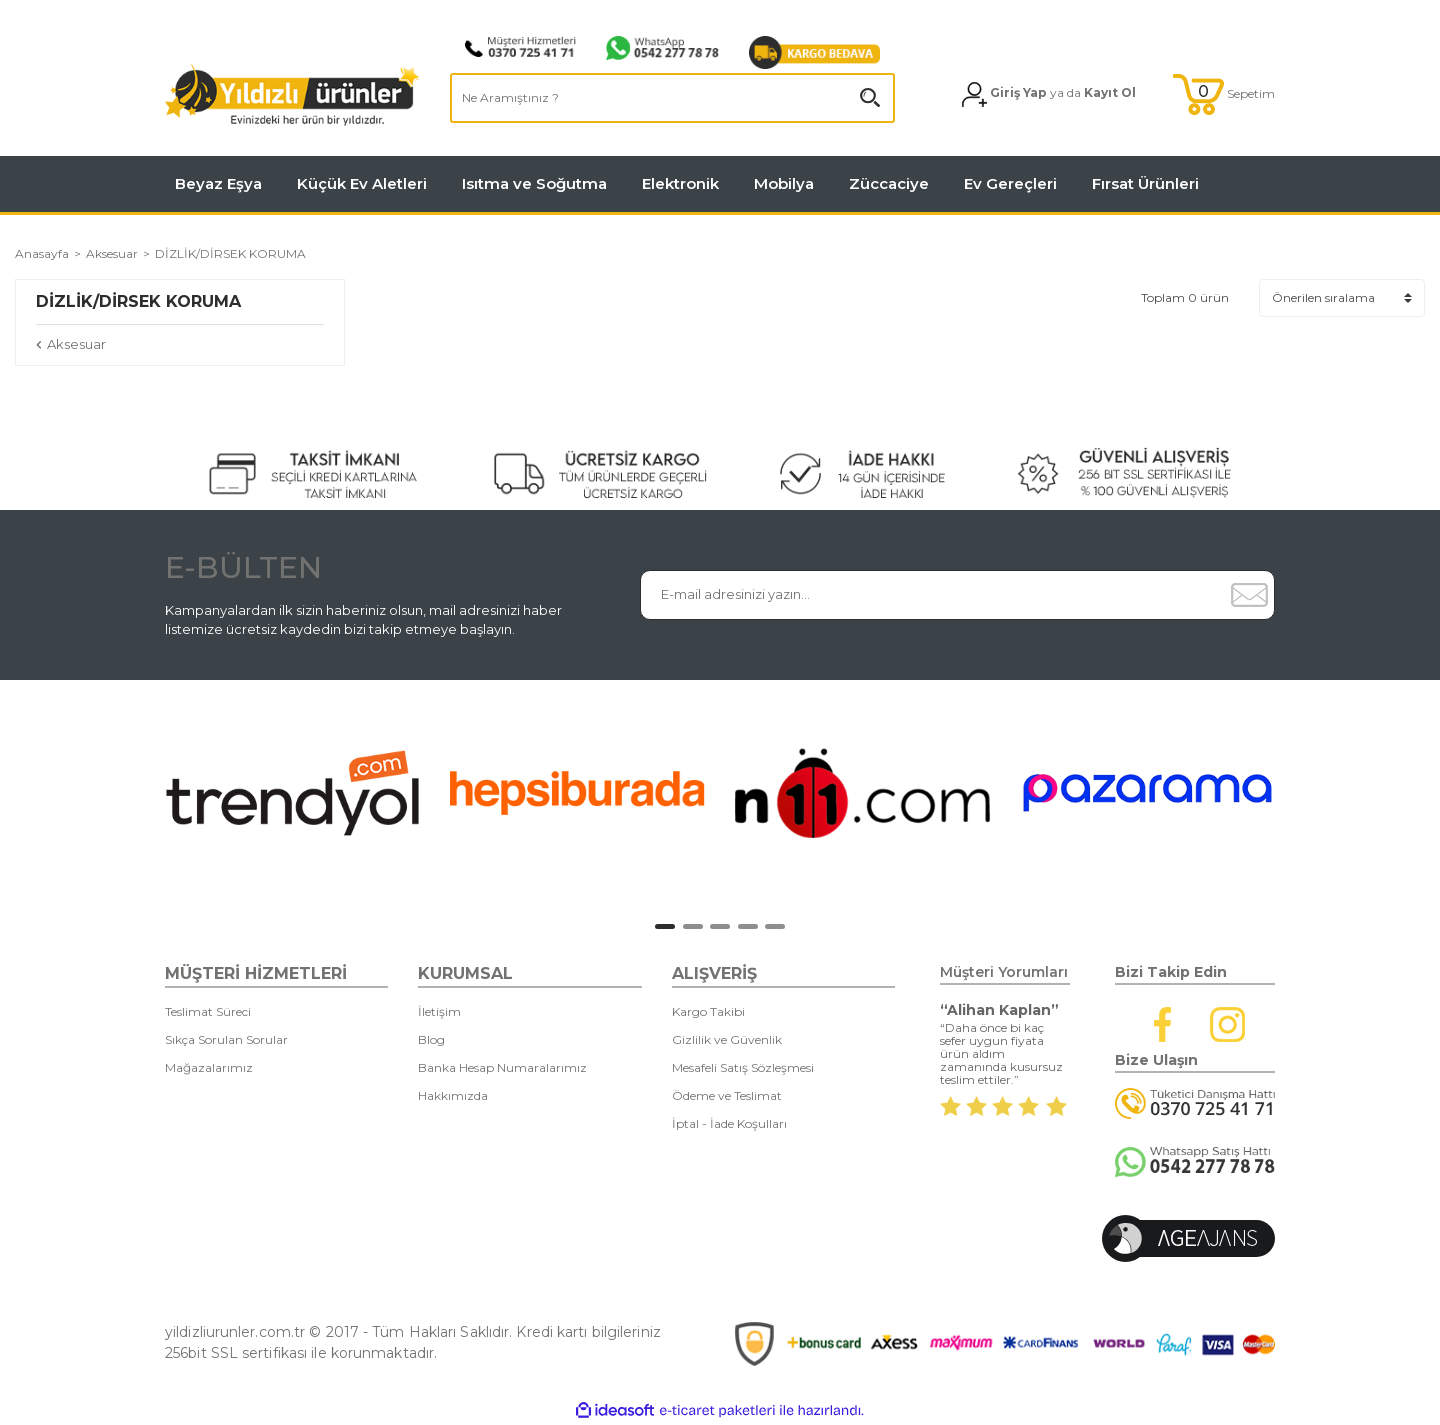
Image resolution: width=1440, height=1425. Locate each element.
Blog (431, 1039)
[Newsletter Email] (932, 595)
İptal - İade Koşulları (729, 1123)
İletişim (439, 1011)
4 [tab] (748, 926)
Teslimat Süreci (208, 1011)
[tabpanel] (292, 793)
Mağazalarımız (209, 1067)
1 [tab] (665, 926)
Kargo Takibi (708, 1011)
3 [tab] (720, 926)
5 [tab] (775, 926)
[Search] (672, 98)
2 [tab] (693, 926)
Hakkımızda (453, 1095)
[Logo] (292, 94)
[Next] (1304, 798)
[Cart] (1224, 94)
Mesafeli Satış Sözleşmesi (743, 1067)
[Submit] (1249, 595)
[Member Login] (1049, 94)
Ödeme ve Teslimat (727, 1095)
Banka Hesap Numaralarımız (502, 1067)
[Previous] (145, 798)
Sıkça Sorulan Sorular (226, 1039)
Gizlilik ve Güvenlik (727, 1039)
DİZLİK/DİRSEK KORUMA (230, 253)
